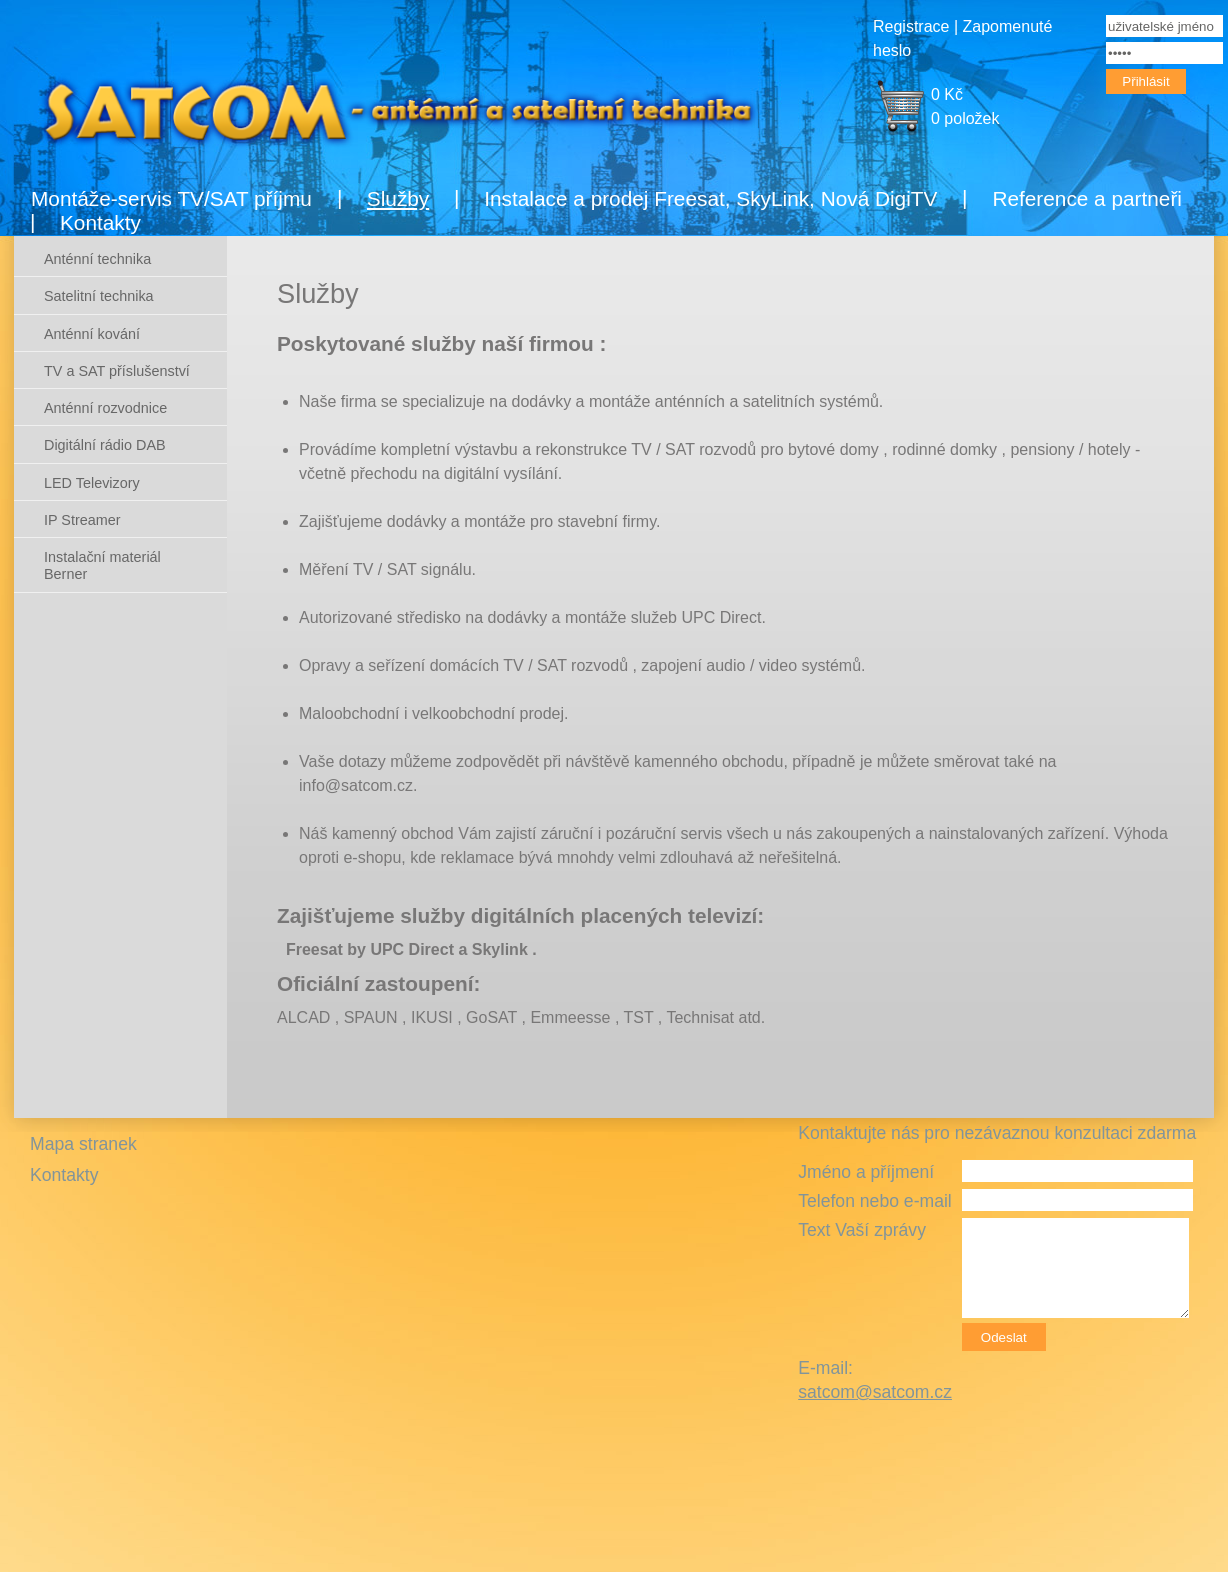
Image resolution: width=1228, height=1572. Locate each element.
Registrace (911, 26)
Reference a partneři (1087, 198)
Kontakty (100, 222)
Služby (398, 198)
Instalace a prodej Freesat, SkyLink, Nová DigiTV (710, 198)
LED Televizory (92, 483)
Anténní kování (92, 334)
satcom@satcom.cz (875, 1392)
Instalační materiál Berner (102, 565)
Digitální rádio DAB (105, 445)
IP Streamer (82, 520)
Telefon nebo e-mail (875, 1201)
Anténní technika (97, 259)
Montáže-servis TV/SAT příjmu (171, 198)
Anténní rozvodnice (105, 408)
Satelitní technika (99, 296)
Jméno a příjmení (866, 1172)
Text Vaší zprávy (862, 1230)
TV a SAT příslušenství (117, 371)
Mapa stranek (83, 1144)
